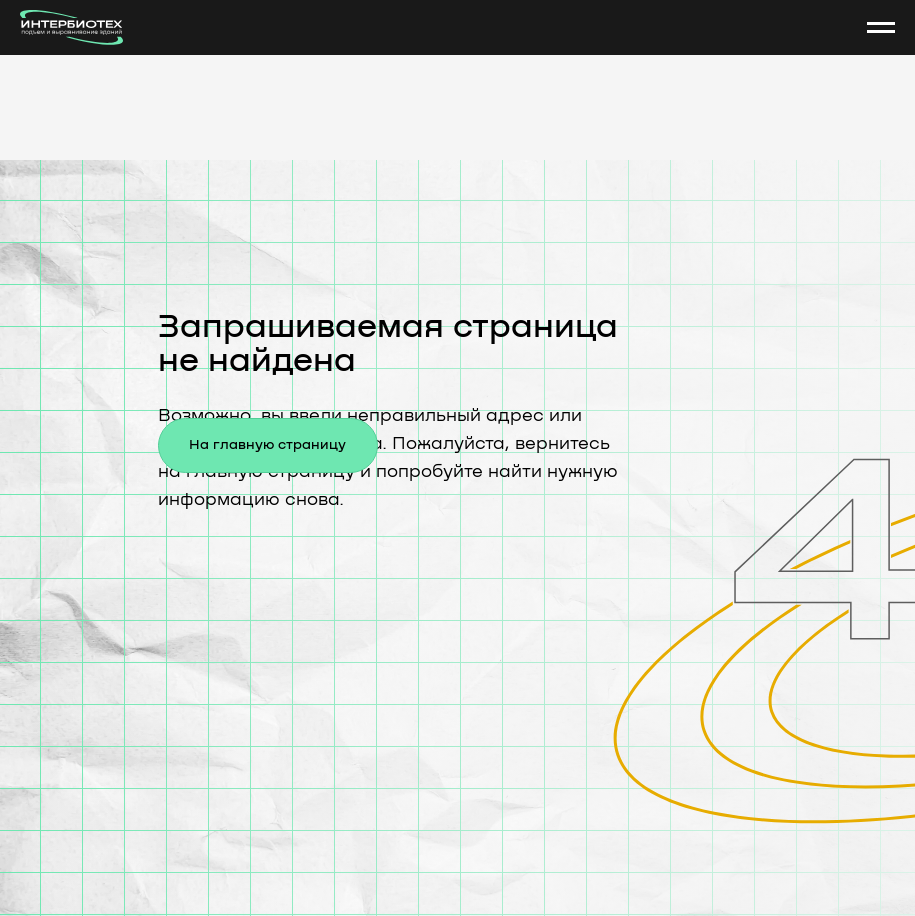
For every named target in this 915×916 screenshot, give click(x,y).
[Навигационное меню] (881, 28)
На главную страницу (267, 445)
